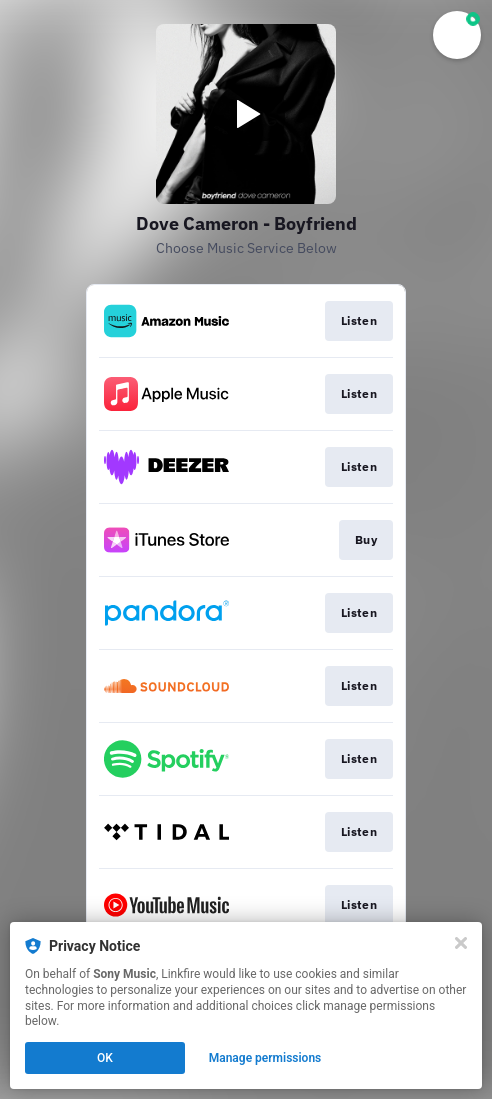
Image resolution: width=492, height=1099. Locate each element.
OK (105, 1058)
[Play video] (246, 114)
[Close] (461, 943)
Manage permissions (265, 1058)
